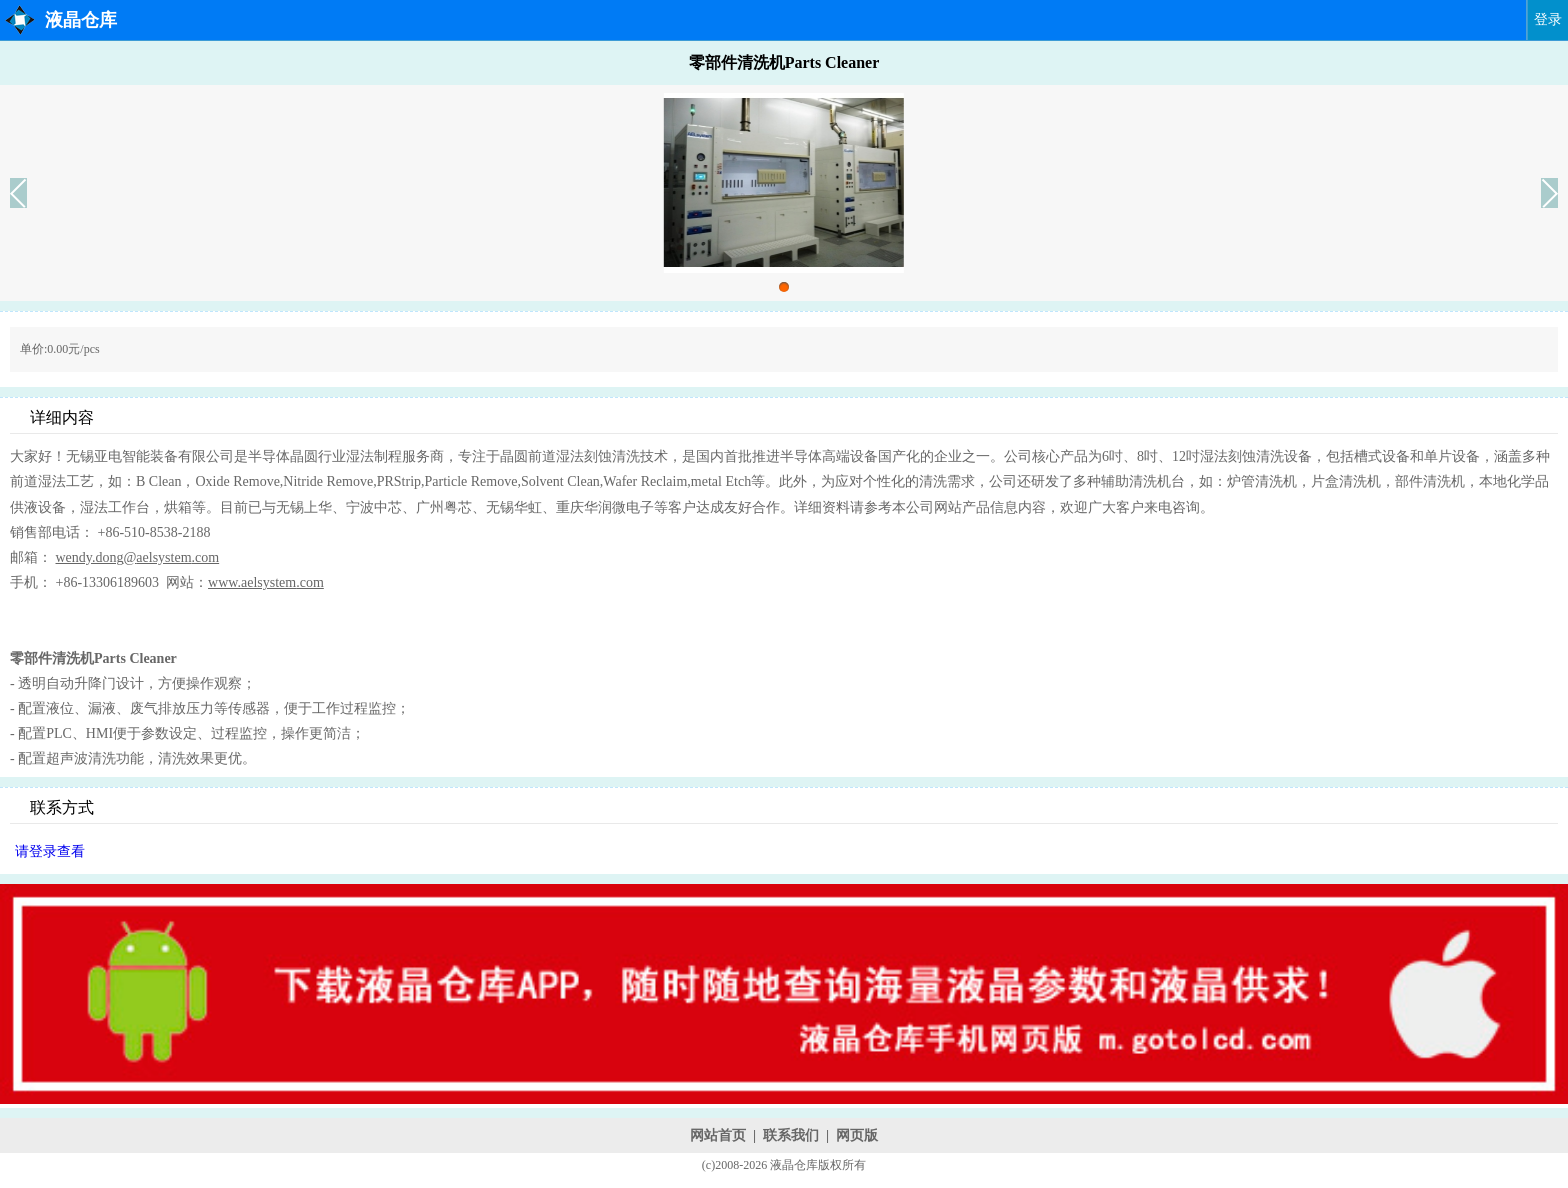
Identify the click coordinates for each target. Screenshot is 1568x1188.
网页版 (857, 1135)
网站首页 (718, 1135)
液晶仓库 (81, 20)
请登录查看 (50, 851)
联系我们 (791, 1135)
